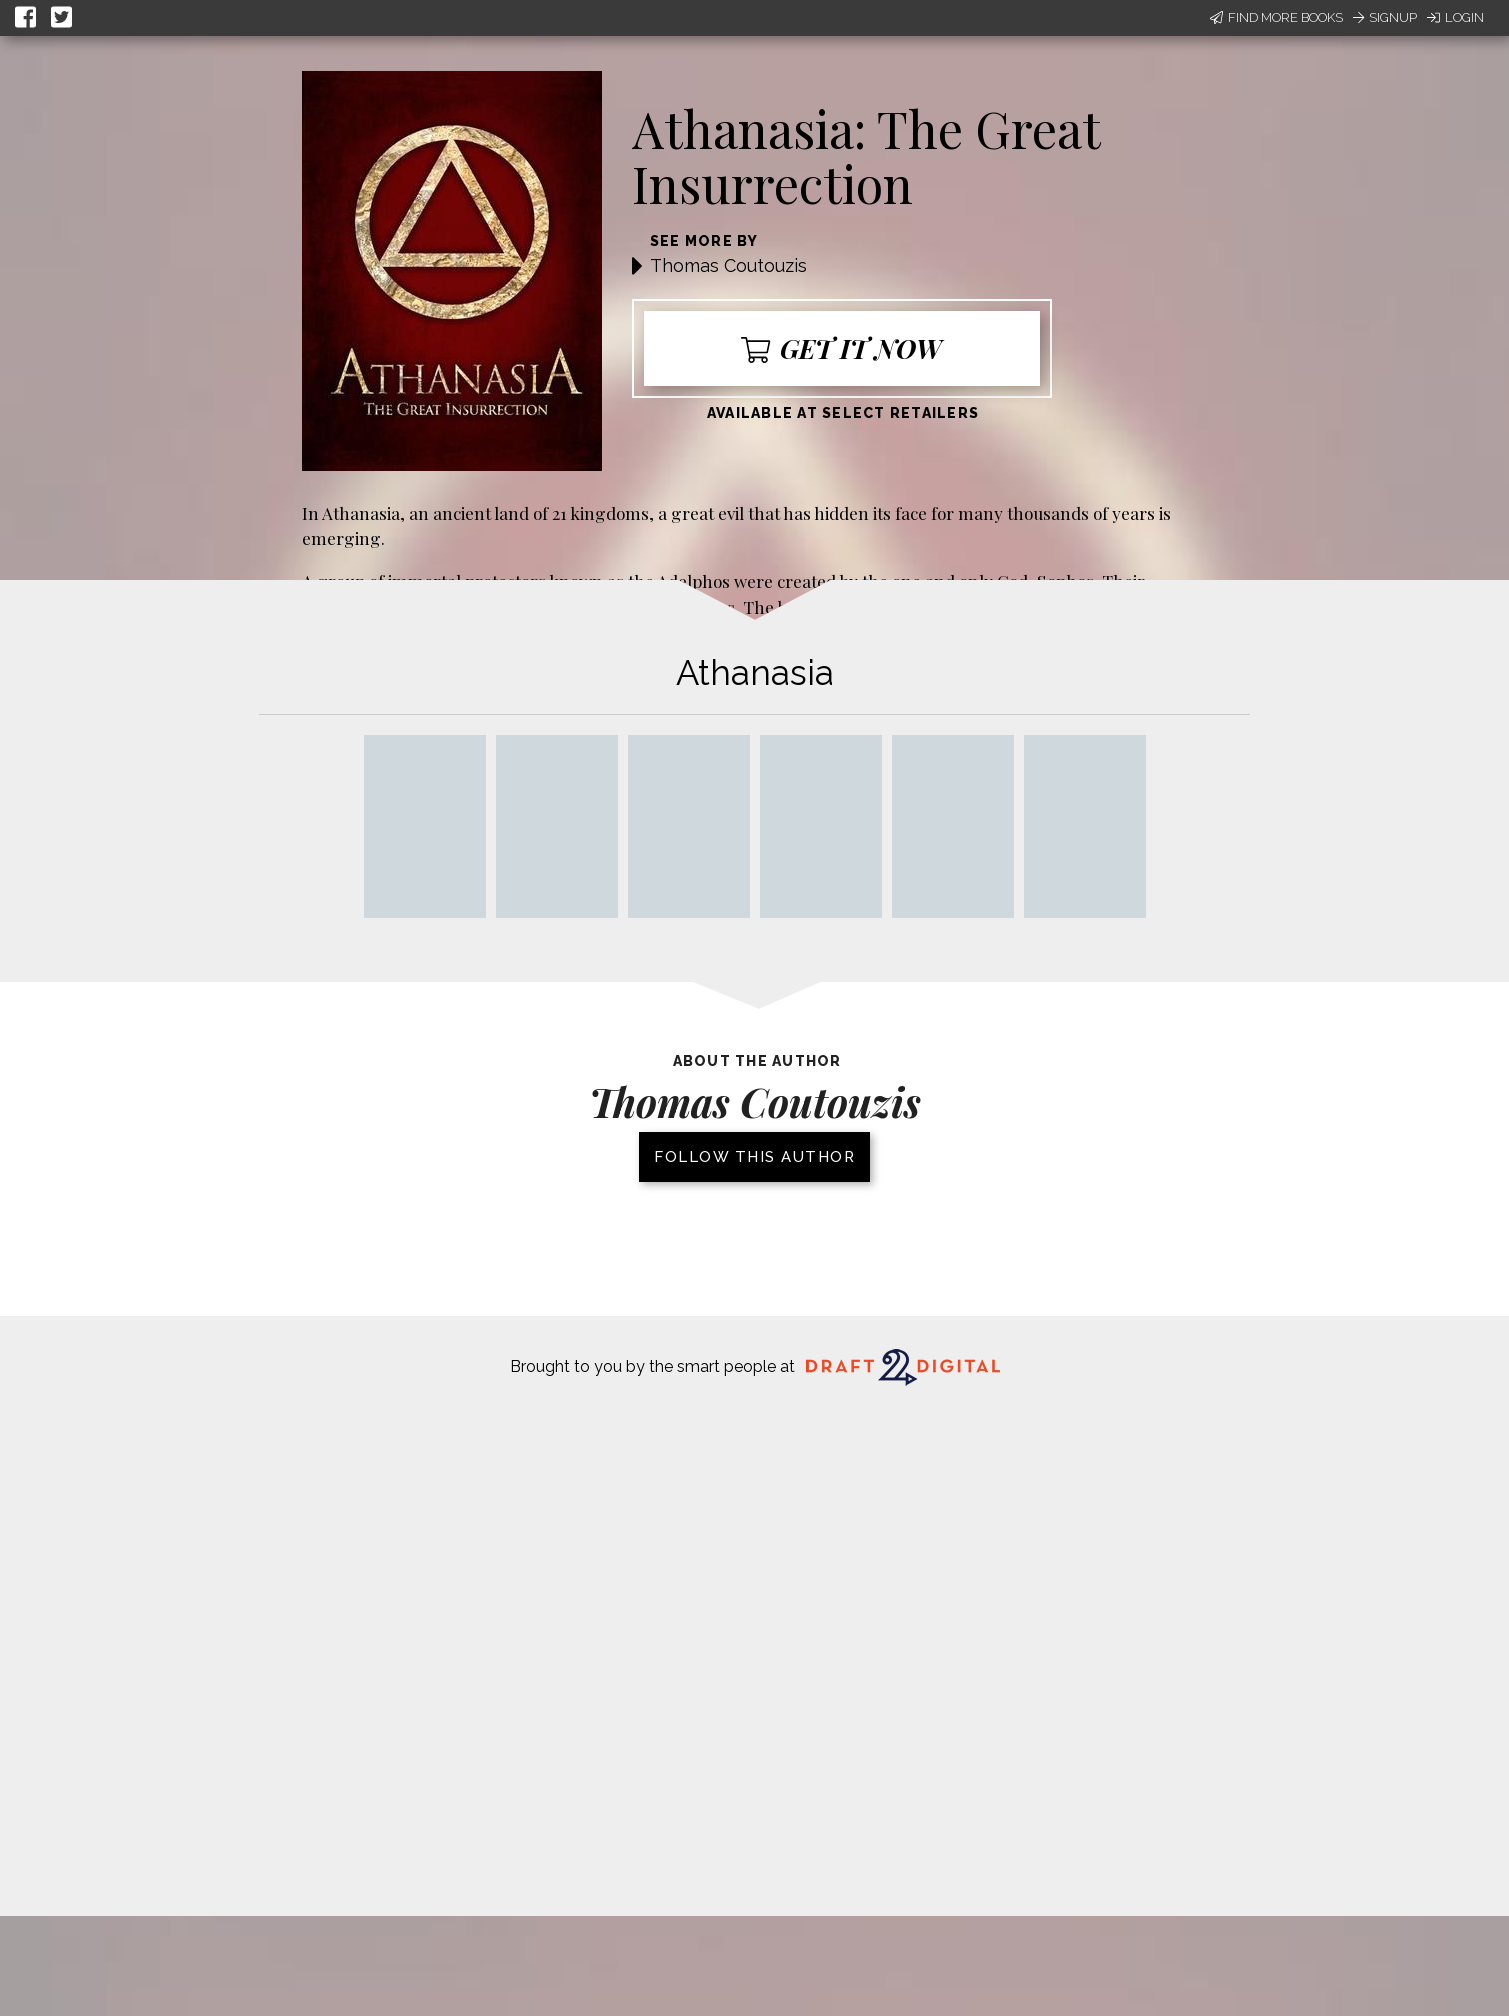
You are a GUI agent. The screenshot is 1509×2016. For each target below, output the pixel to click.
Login (1455, 17)
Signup (1385, 17)
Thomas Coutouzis (728, 265)
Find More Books (1276, 17)
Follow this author (754, 1157)
